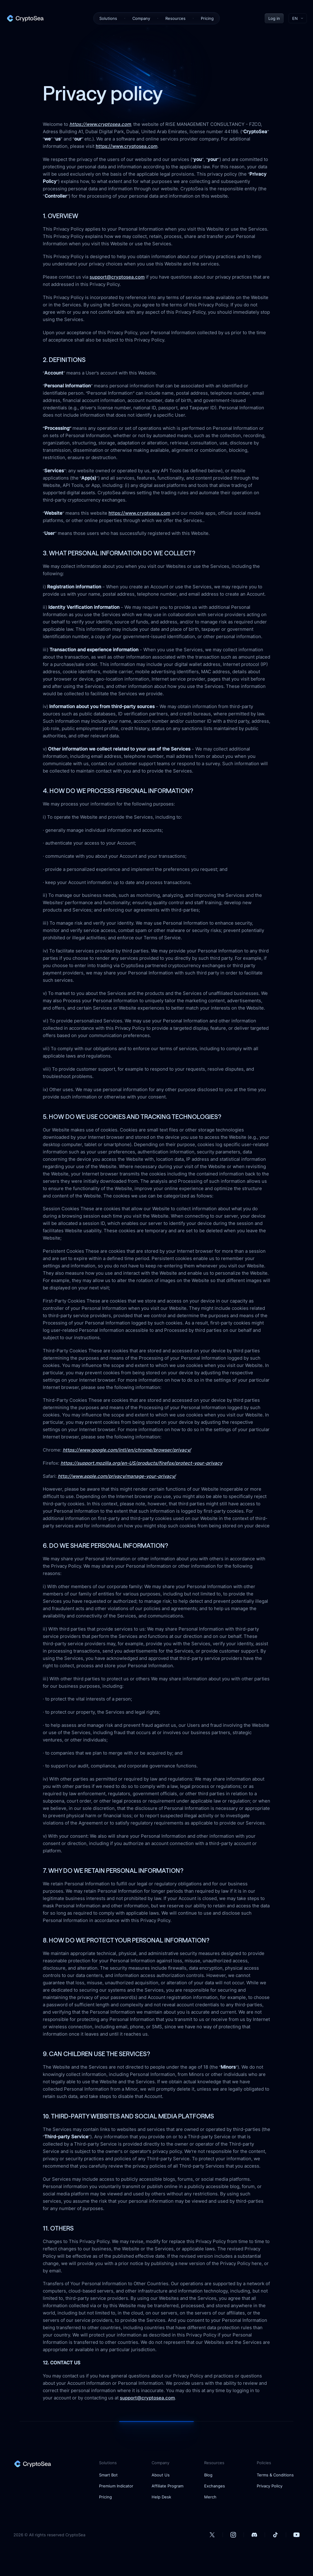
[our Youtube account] (296, 2535)
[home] (25, 18)
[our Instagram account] (233, 2535)
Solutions (108, 18)
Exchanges (214, 2485)
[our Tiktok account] (275, 2535)
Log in (274, 18)
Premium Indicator (116, 2485)
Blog (208, 2474)
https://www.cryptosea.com (126, 146)
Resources (175, 18)
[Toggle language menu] (298, 18)
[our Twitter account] (212, 2535)
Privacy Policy (269, 2485)
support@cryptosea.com (117, 277)
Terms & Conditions (275, 2474)
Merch (210, 2496)
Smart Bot (108, 2474)
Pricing (207, 18)
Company (141, 18)
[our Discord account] (254, 2535)
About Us (161, 2474)
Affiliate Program (167, 2485)
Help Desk (161, 2496)
